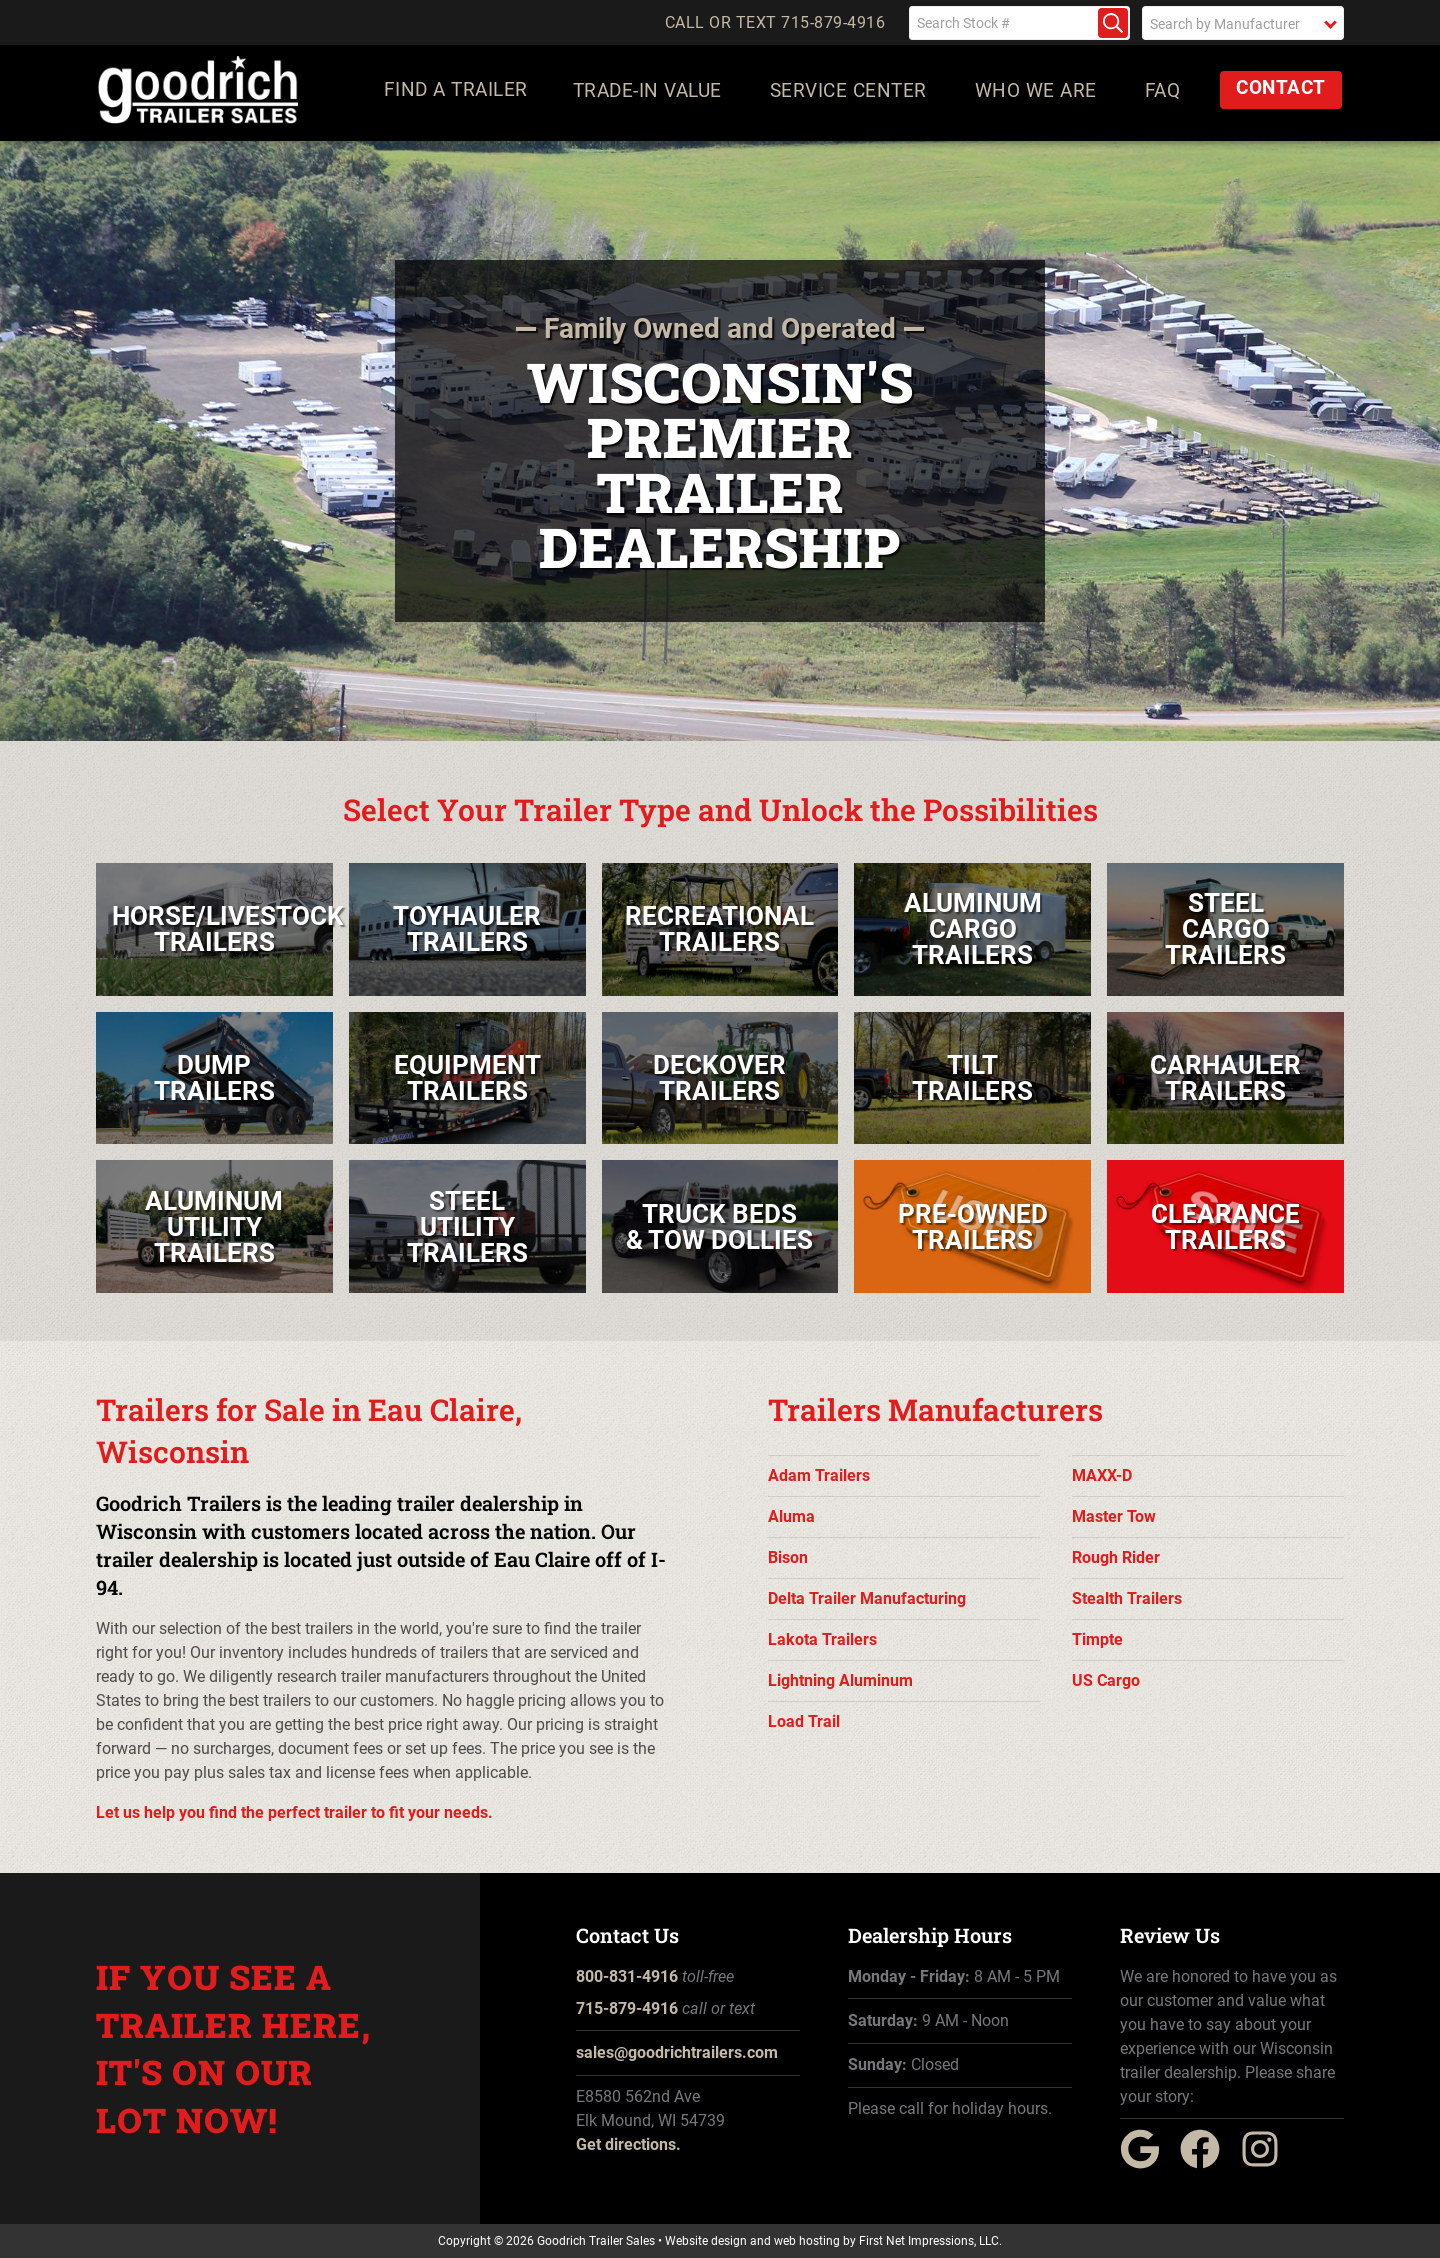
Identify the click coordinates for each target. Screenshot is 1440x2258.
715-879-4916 (627, 2008)
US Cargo (1106, 1680)
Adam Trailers (819, 1475)
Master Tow (1114, 1516)
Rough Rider (1116, 1557)
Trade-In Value (650, 94)
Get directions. (628, 2144)
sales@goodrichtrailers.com (677, 2052)
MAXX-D (1102, 1475)
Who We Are (1039, 94)
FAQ (1166, 94)
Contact (1284, 92)
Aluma (791, 1516)
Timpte (1097, 1639)
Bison (788, 1557)
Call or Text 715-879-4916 (775, 23)
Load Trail (804, 1721)
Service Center (851, 94)
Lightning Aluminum (840, 1680)
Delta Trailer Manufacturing (867, 1598)
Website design (706, 2241)
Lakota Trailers (822, 1639)
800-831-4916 (627, 1976)
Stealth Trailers (1127, 1598)
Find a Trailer (456, 94)
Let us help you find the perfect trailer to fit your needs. (294, 1812)
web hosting (807, 2241)
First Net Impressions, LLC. (930, 2241)
